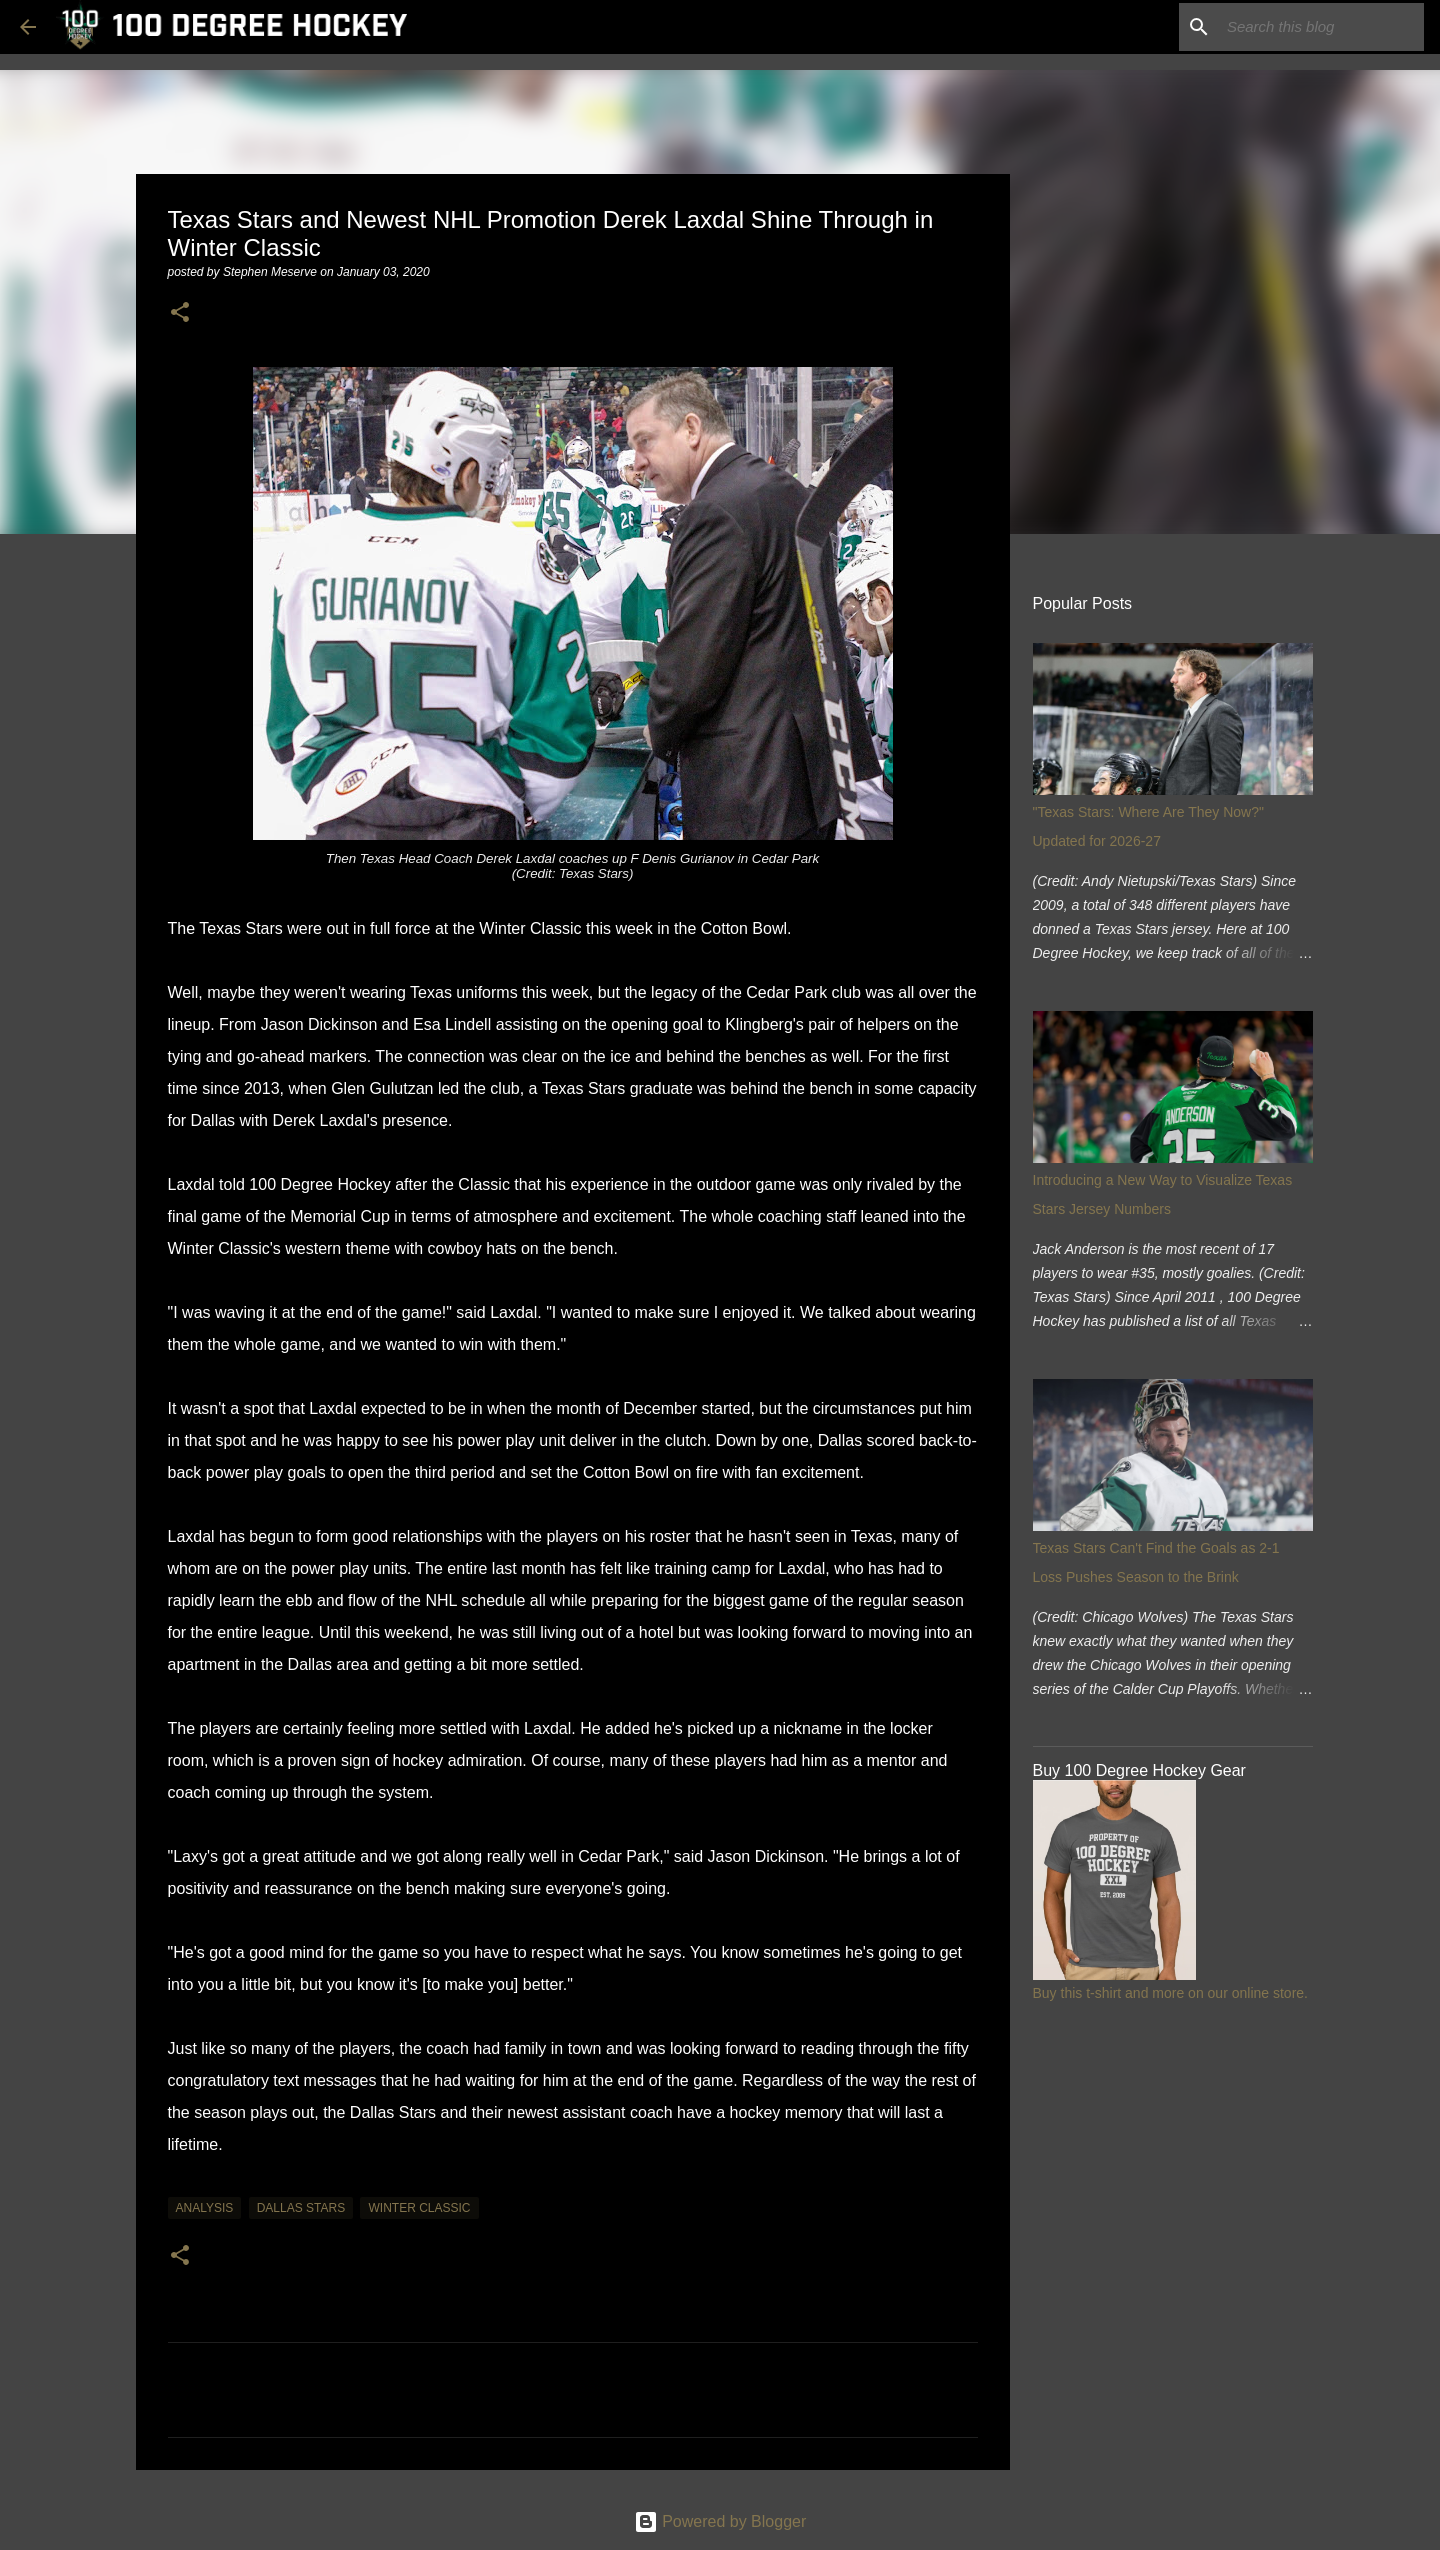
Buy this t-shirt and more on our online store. (1170, 1993)
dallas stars (301, 2208)
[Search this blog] (1319, 27)
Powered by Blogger (720, 2521)
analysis (205, 2208)
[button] (180, 313)
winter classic (419, 2208)
